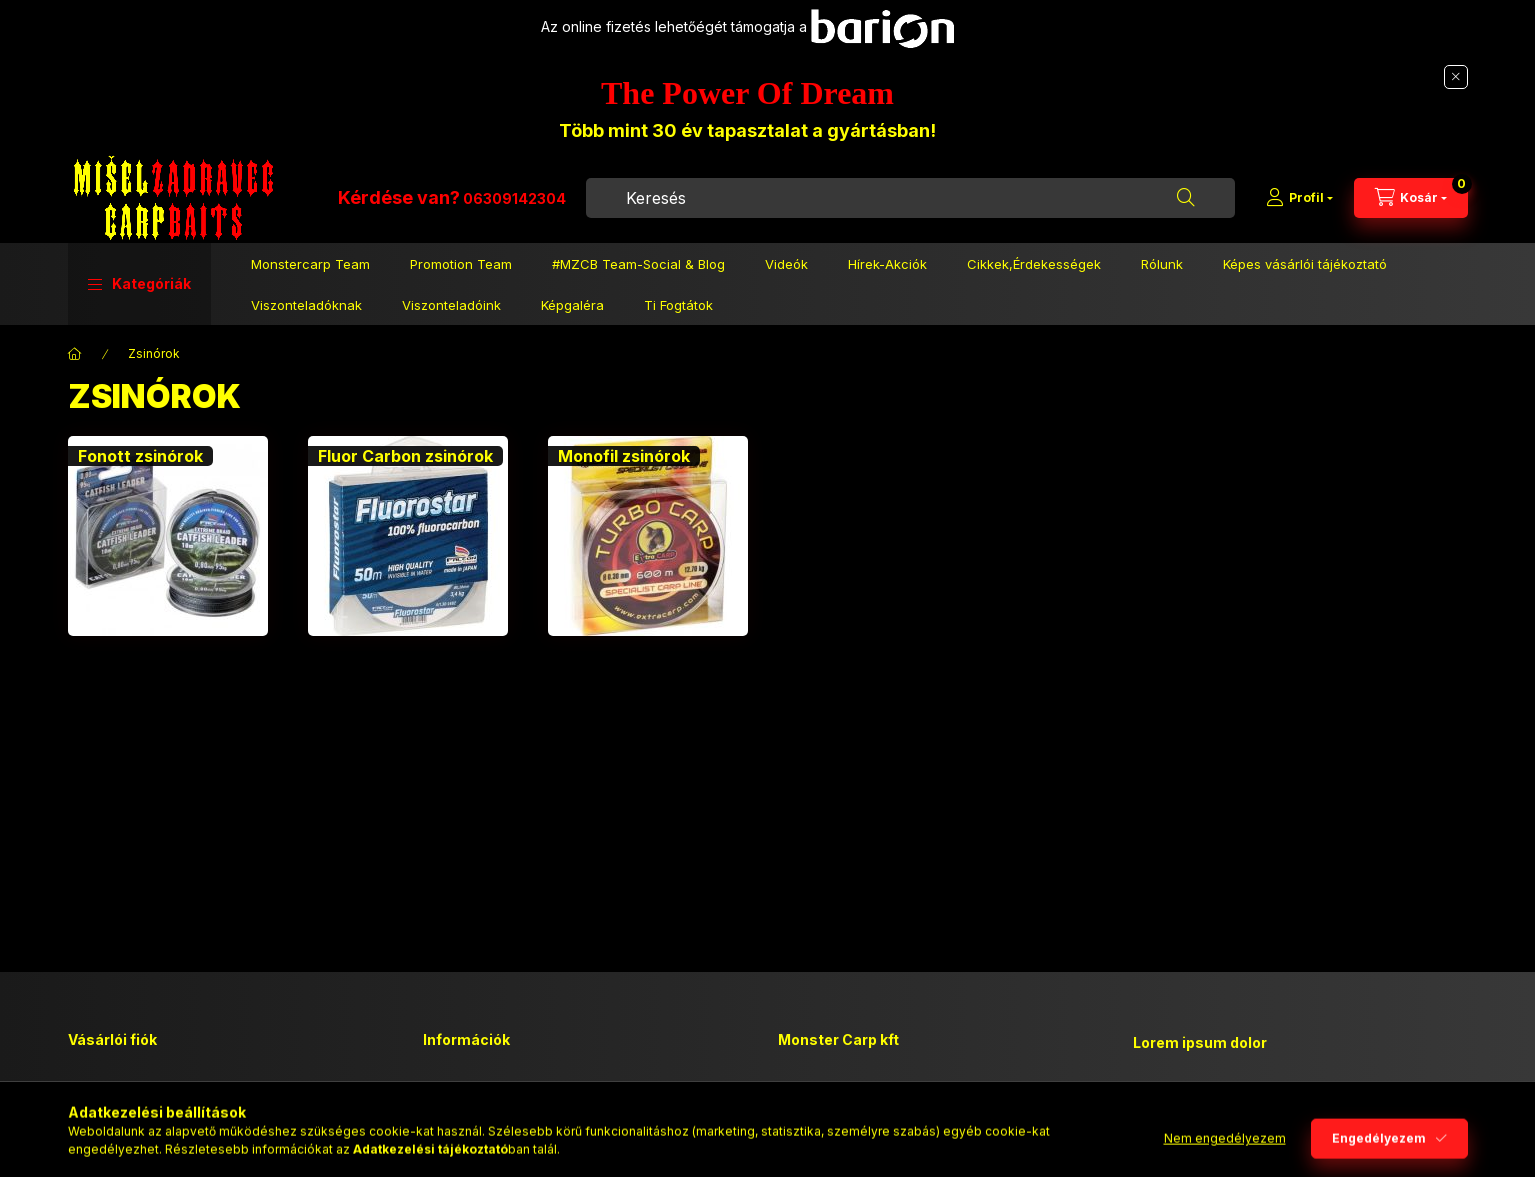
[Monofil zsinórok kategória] (648, 536)
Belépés (93, 1090)
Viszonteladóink (451, 305)
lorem (1150, 1094)
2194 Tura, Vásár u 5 (866, 1090)
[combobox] (910, 198)
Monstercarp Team (310, 264)
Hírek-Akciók (887, 264)
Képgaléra (572, 305)
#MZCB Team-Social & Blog (638, 264)
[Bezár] (1456, 77)
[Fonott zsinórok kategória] (168, 536)
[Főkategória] (75, 354)
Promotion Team (461, 264)
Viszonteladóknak (306, 305)
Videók (786, 264)
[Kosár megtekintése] (1411, 198)
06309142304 (514, 198)
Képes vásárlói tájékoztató (1305, 264)
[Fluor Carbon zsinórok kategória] (408, 536)
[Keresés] (1186, 198)
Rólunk (1162, 264)
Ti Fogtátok (678, 305)
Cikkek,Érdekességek (1034, 264)
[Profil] (1299, 198)
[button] (139, 284)
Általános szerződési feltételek (519, 1090)
